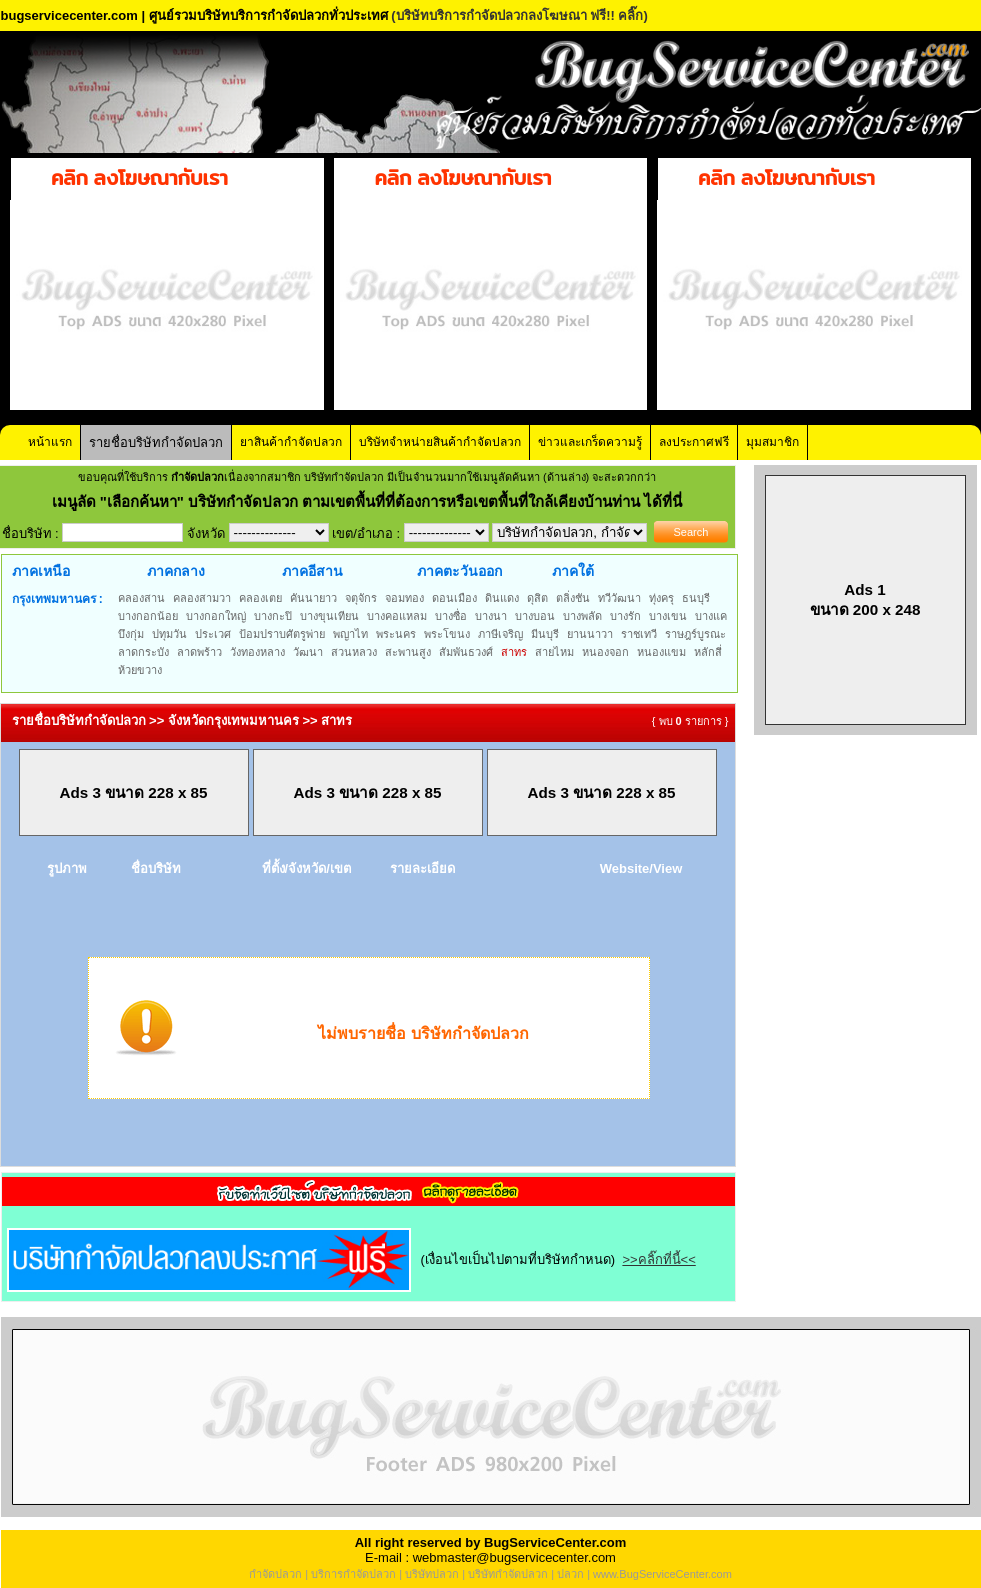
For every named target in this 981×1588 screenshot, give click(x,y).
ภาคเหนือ (41, 571)
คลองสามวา (202, 598)
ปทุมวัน (169, 634)
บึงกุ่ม (131, 634)
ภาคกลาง (176, 571)
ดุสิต (537, 598)
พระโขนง (447, 634)
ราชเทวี (639, 634)
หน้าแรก (50, 442)
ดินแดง (502, 598)
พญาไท (350, 634)
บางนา (491, 616)
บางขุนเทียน (329, 616)
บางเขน (668, 616)
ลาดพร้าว (199, 652)
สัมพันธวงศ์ (466, 652)
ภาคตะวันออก (459, 571)
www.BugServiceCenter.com (662, 1574)
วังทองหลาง (257, 652)
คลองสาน (141, 598)
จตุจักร (361, 598)
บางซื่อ (451, 616)
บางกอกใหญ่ (216, 616)
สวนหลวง (354, 652)
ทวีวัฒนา (619, 598)
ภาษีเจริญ (500, 634)
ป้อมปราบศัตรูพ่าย (282, 634)
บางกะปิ (273, 616)
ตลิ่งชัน (573, 598)
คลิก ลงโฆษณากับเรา (139, 178)
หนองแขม (661, 652)
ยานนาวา (590, 634)
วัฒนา (308, 652)
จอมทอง (404, 598)
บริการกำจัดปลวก (353, 1574)
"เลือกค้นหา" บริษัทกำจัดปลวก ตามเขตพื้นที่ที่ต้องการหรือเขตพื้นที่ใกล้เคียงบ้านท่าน (372, 501)
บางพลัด (582, 616)
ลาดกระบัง (143, 652)
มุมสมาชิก (772, 442)
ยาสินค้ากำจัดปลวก (291, 442)
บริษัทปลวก (432, 1574)
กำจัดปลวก (275, 1574)
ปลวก (570, 1574)
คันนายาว (313, 598)
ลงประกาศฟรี (694, 442)
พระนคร (396, 634)
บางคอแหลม (397, 616)
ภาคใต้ (573, 571)
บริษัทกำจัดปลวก (508, 1574)
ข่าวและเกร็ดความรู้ (590, 442)
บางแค (711, 616)
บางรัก (625, 616)
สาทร (514, 652)
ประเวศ (213, 634)
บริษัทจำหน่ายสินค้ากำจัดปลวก (440, 442)
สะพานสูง (408, 652)
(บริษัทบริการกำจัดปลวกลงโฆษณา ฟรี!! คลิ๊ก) (519, 15)
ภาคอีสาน (312, 571)
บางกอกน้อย (148, 616)
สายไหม (554, 652)
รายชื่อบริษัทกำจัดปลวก (156, 442)
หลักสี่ (708, 652)
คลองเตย (260, 598)
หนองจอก (605, 652)
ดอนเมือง (454, 598)
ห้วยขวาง (140, 670)
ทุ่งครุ (661, 598)
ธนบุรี (696, 598)
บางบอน (535, 616)
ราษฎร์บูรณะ (695, 634)
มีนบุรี (545, 634)
